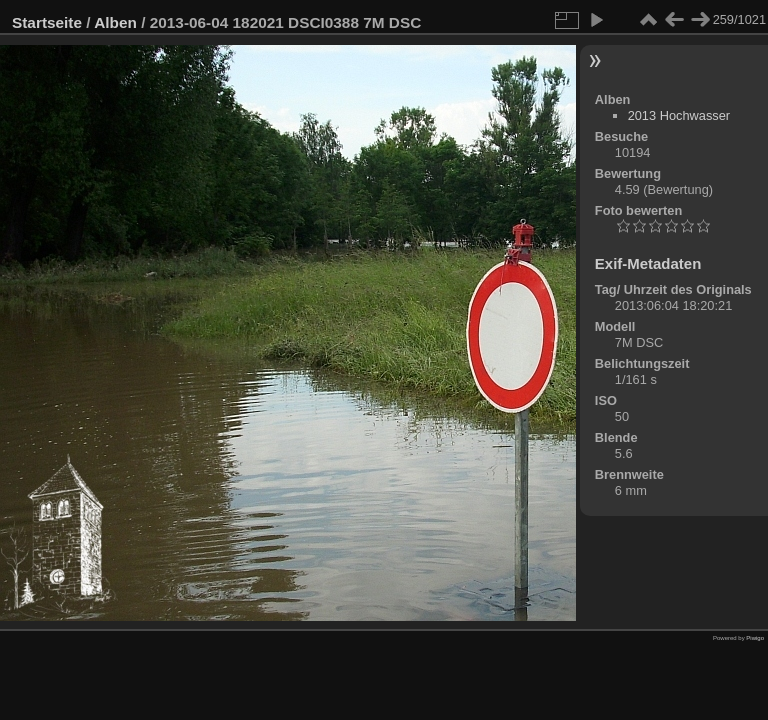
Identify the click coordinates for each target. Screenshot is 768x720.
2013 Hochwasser (679, 115)
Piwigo (755, 638)
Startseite (47, 22)
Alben (115, 22)
